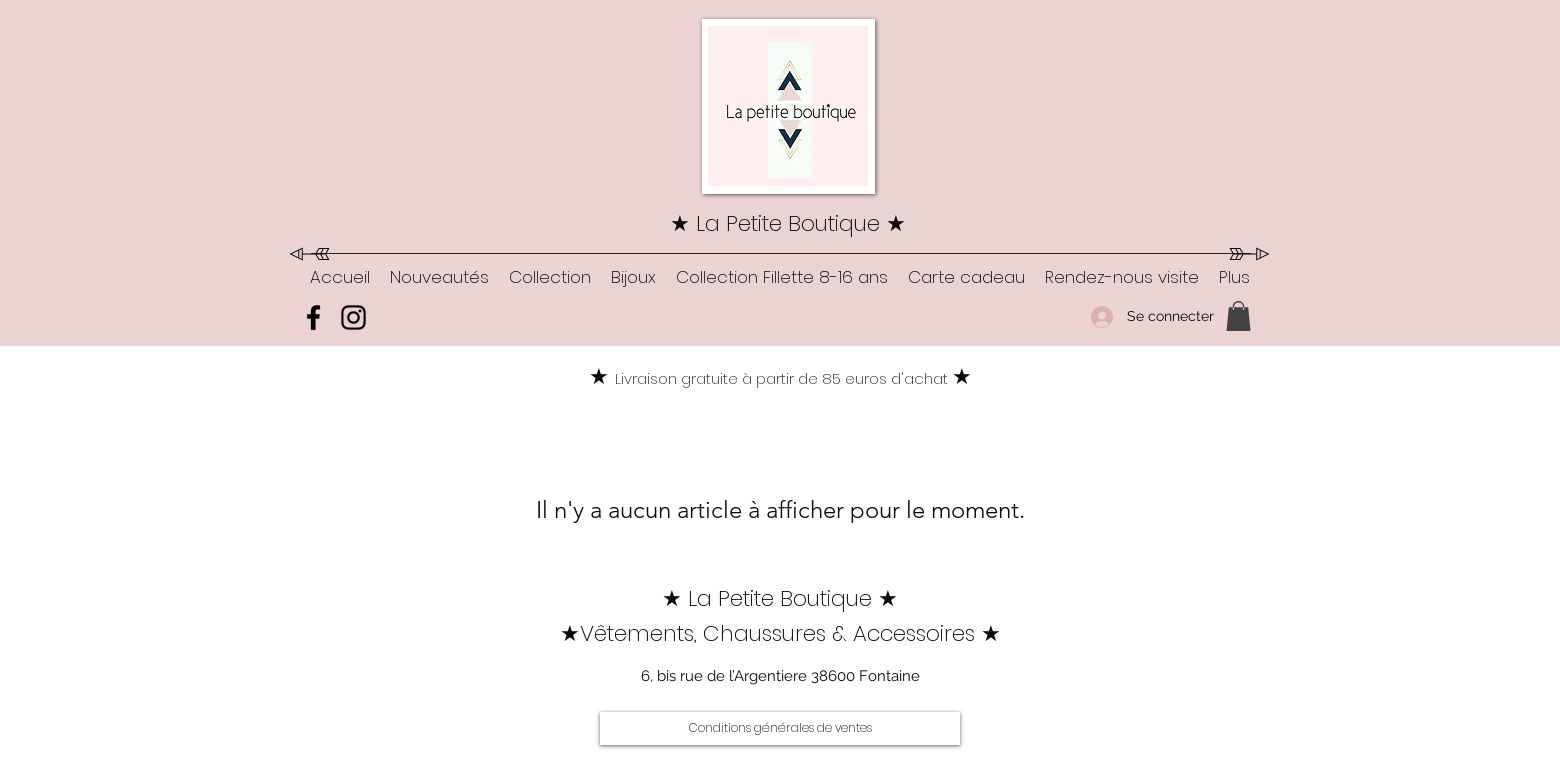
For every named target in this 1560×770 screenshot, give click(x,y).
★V (577, 633)
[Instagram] (353, 317)
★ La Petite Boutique (770, 598)
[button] (550, 277)
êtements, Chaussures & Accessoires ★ (797, 633)
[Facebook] (313, 317)
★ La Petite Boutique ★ (788, 223)
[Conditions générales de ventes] (780, 728)
